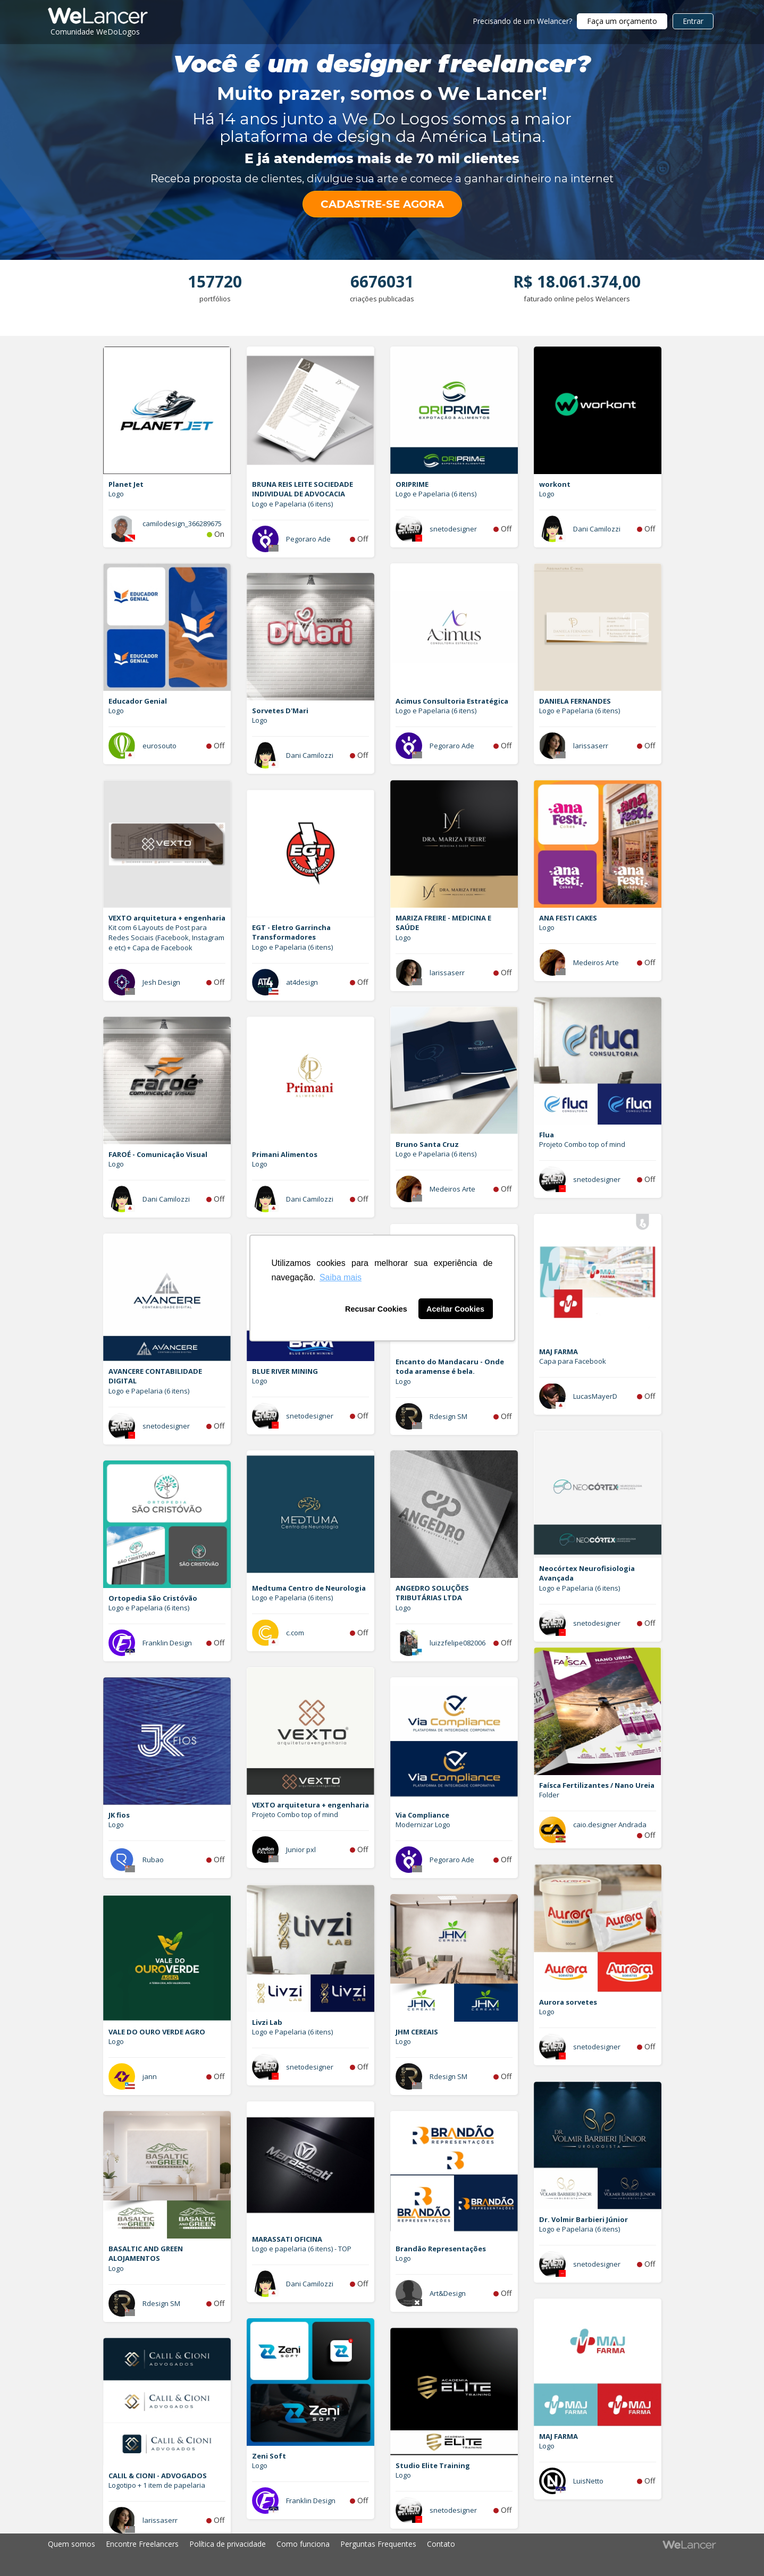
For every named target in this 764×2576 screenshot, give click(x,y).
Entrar (693, 21)
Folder (549, 1795)
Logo (116, 494)
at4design (302, 982)
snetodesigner (453, 529)
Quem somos (71, 2544)
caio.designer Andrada (610, 1824)
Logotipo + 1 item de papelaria (156, 2485)
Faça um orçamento (622, 21)
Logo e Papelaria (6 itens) (292, 504)
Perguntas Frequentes (378, 2544)
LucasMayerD (595, 1396)
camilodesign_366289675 (182, 523)
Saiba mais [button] (341, 1277)
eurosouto (159, 745)
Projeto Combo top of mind (582, 1144)
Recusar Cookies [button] (376, 1309)
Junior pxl (301, 1849)
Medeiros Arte (596, 962)
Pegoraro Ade (308, 539)
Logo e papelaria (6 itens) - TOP (301, 2248)
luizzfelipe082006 (457, 1643)
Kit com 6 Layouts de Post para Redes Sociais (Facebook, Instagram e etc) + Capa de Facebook (166, 937)
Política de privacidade (227, 2544)
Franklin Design (167, 1643)
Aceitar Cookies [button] (455, 1309)
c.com (295, 1632)
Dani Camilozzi (596, 529)
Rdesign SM (448, 1416)
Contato (441, 2544)
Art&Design (448, 2293)
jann (149, 2076)
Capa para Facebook (572, 1361)
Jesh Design (161, 982)
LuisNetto (588, 2481)
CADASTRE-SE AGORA (382, 204)
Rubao (153, 1859)
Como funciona (303, 2544)
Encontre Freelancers (142, 2544)
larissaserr (590, 745)
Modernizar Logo (423, 1824)
